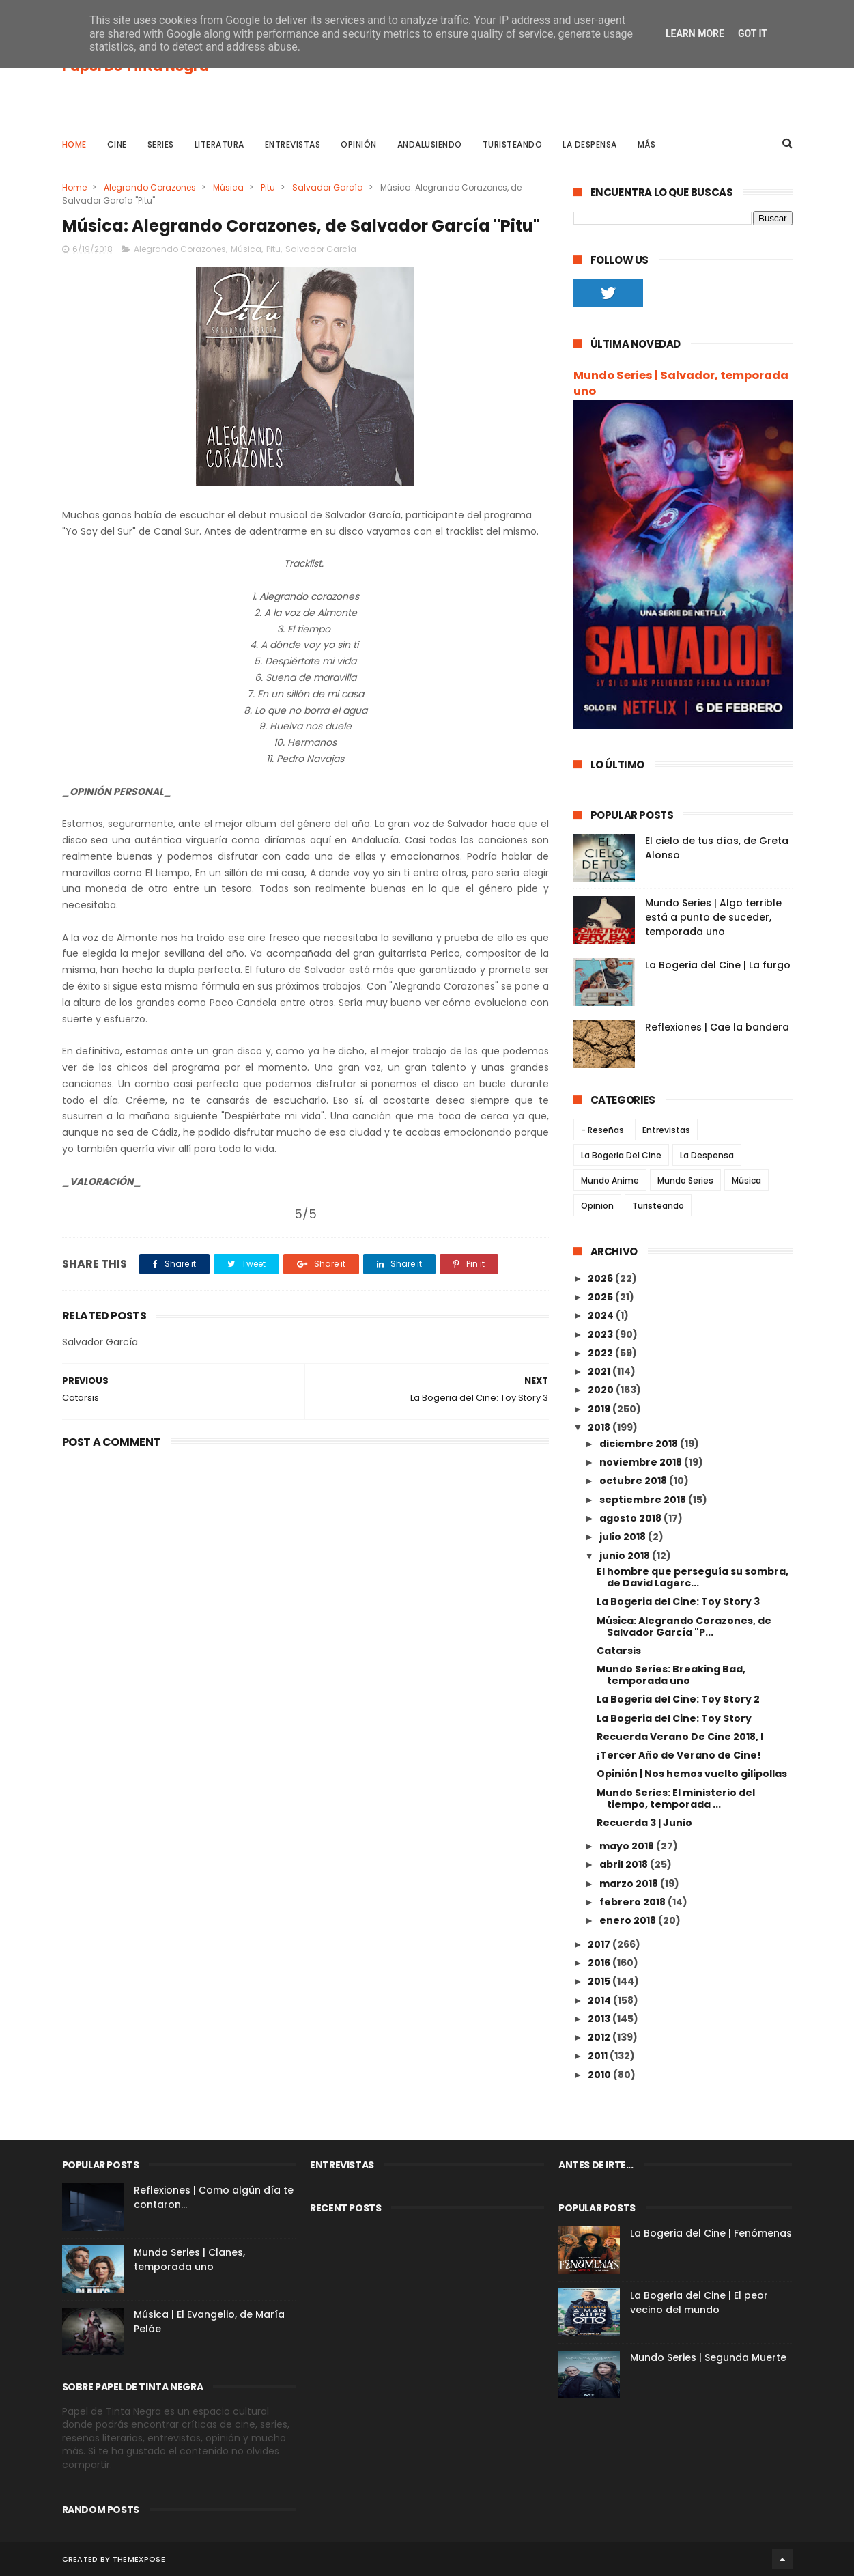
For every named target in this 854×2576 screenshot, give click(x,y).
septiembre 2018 (643, 1500)
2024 (602, 1315)
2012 (600, 2037)
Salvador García (327, 187)
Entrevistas (293, 144)
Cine (117, 144)
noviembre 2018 (641, 1462)
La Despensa (590, 144)
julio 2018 (623, 1536)
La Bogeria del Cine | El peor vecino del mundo (699, 2302)
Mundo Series (685, 1180)
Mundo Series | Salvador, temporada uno (680, 383)
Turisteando (513, 144)
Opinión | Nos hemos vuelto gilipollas (692, 1773)
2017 (600, 1944)
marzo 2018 (629, 1883)
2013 (600, 2019)
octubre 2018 (634, 1480)
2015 (600, 1981)
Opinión (359, 144)
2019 (600, 1409)
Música (228, 187)
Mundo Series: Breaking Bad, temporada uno (671, 1675)
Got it (752, 33)
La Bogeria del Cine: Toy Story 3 (678, 1601)
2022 (601, 1353)
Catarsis (619, 1650)
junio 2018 (625, 1556)
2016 (600, 1963)
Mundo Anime (610, 1180)
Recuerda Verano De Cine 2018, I (680, 1737)
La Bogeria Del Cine (621, 1155)
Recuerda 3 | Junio (644, 1823)
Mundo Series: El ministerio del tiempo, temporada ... (676, 1798)
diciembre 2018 (639, 1444)
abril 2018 (624, 1864)
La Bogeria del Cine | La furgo (718, 965)
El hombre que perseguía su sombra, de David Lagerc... (692, 1577)
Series (160, 144)
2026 (601, 1278)
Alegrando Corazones (150, 187)
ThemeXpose (139, 2558)
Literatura (219, 144)
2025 (601, 1297)
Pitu (268, 187)
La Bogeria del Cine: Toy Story (674, 1718)
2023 (601, 1334)
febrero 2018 (633, 1902)
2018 (600, 1427)
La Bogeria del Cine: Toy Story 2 (678, 1699)
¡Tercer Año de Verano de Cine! (679, 1755)
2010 (600, 2075)
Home (74, 144)
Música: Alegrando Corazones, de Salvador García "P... (684, 1626)
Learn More (695, 33)
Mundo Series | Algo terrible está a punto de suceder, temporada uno (713, 917)
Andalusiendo (429, 144)
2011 (599, 2055)
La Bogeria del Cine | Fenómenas (711, 2233)
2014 (600, 2000)
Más (647, 144)
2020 (602, 1390)
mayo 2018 (627, 1846)
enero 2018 (628, 1920)
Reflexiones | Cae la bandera (717, 1027)
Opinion (597, 1206)
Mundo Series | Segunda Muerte (708, 2357)
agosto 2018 (631, 1518)
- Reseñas (602, 1130)
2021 (600, 1371)
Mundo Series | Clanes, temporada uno (189, 2259)
